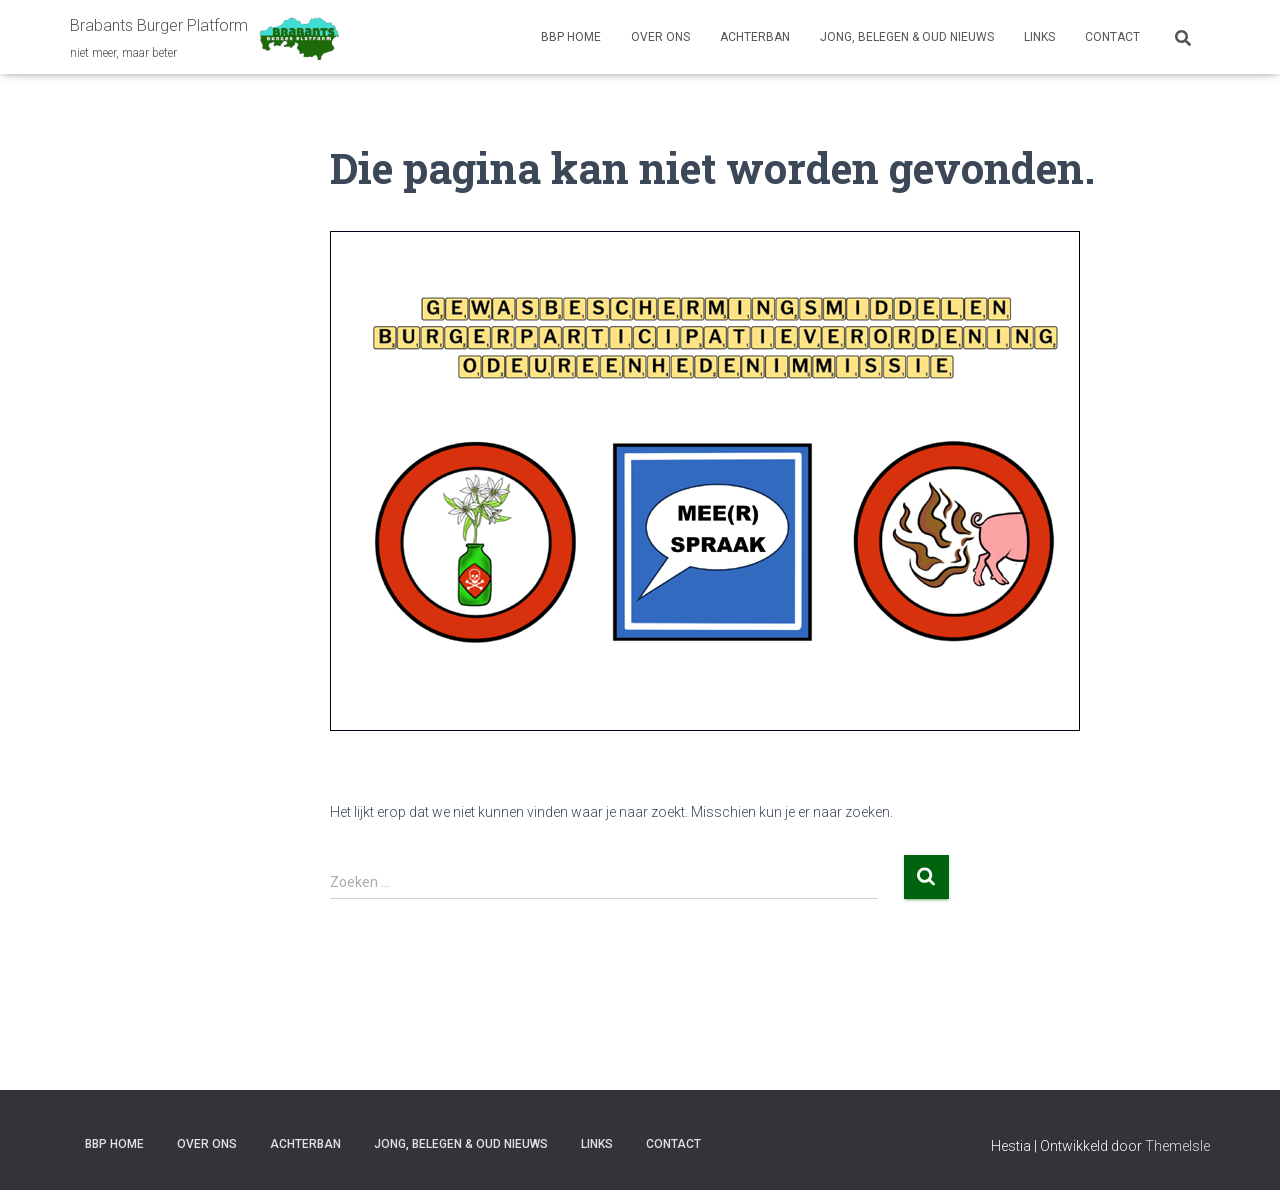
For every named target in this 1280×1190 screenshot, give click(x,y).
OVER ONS (660, 37)
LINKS (1039, 37)
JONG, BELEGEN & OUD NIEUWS (907, 37)
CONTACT (1112, 37)
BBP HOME (571, 37)
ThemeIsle (1177, 1146)
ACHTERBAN (755, 37)
